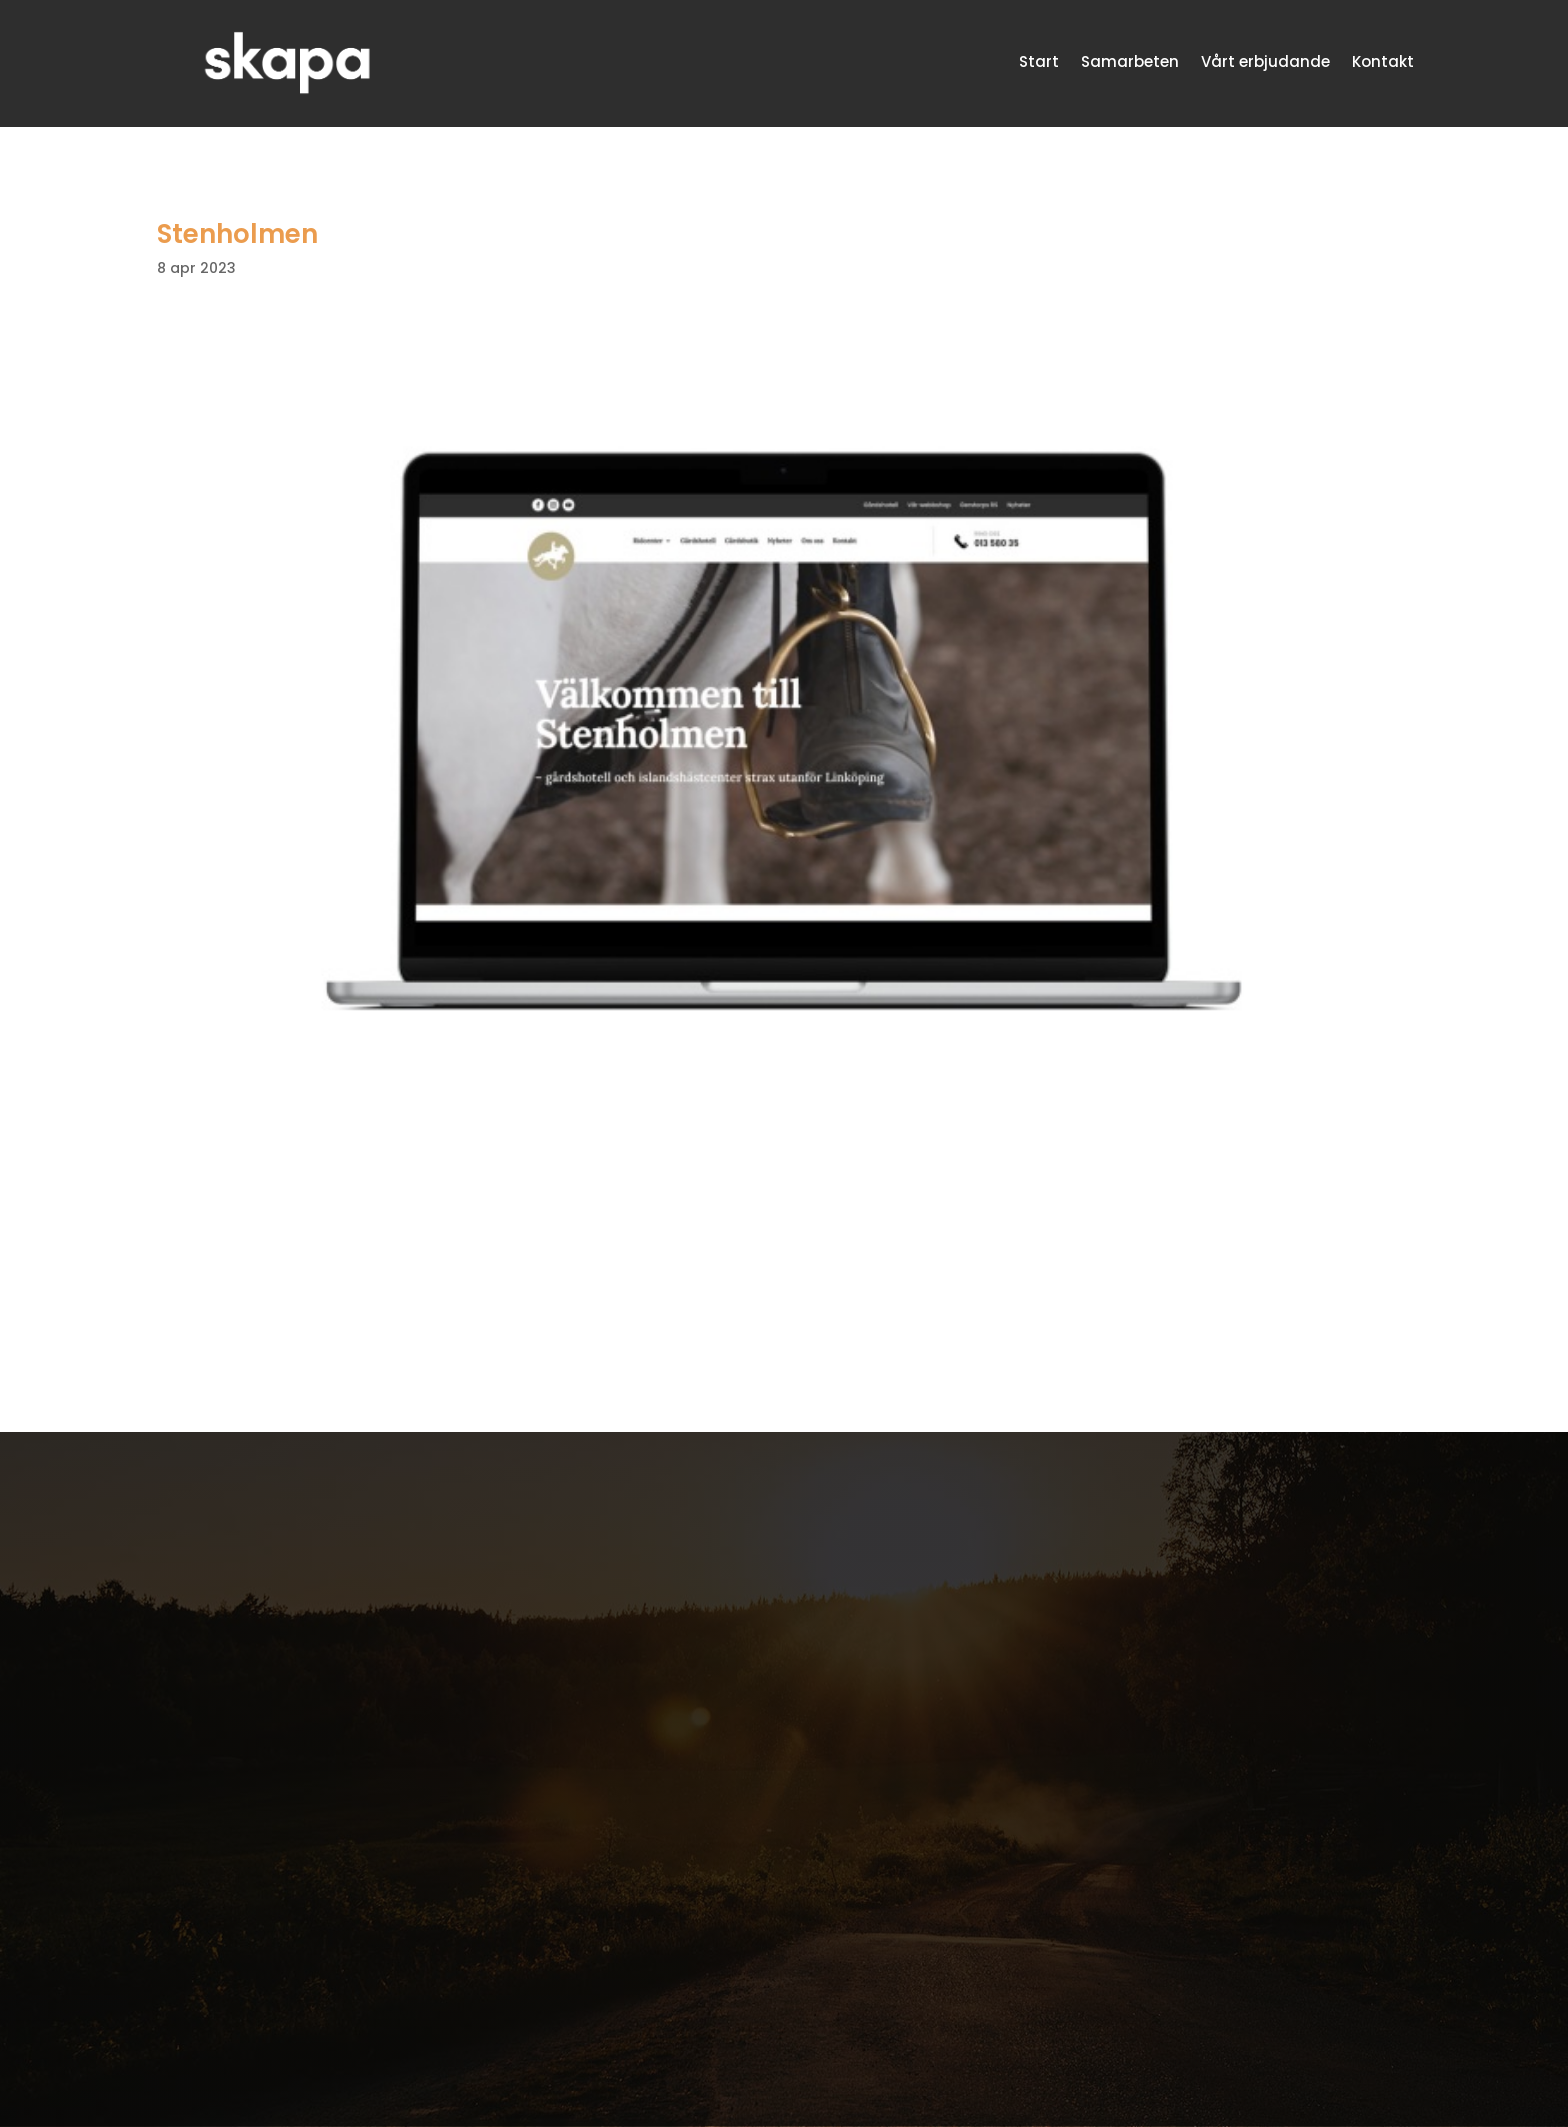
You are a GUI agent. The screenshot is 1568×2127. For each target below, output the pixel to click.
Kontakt (1383, 61)
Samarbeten (1130, 61)
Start (1039, 61)
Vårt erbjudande (1265, 61)
